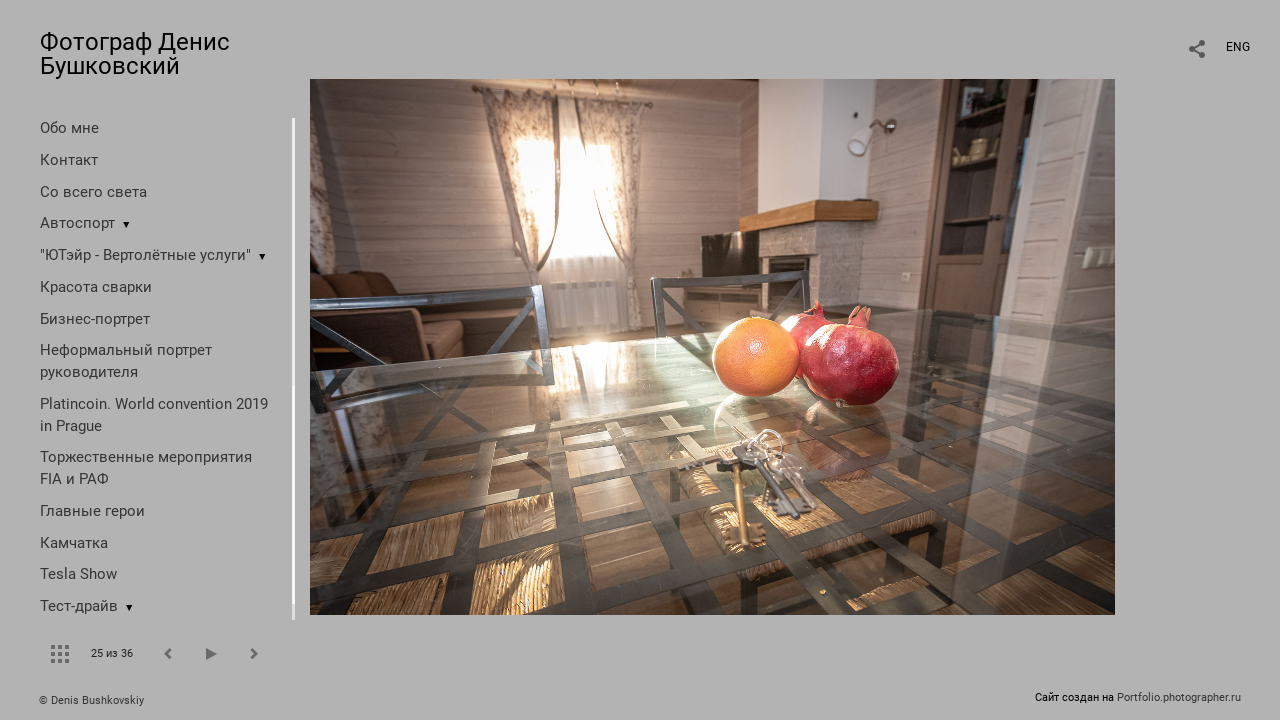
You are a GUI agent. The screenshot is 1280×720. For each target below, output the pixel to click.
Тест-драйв (79, 606)
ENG (1238, 47)
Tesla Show (78, 574)
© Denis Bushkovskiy (91, 700)
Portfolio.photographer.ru (1179, 697)
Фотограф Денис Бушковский (135, 54)
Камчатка (74, 543)
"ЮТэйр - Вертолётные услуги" (145, 255)
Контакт (69, 160)
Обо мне (69, 128)
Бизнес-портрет (95, 319)
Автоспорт (77, 223)
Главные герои (92, 511)
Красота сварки (96, 287)
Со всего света (93, 192)
